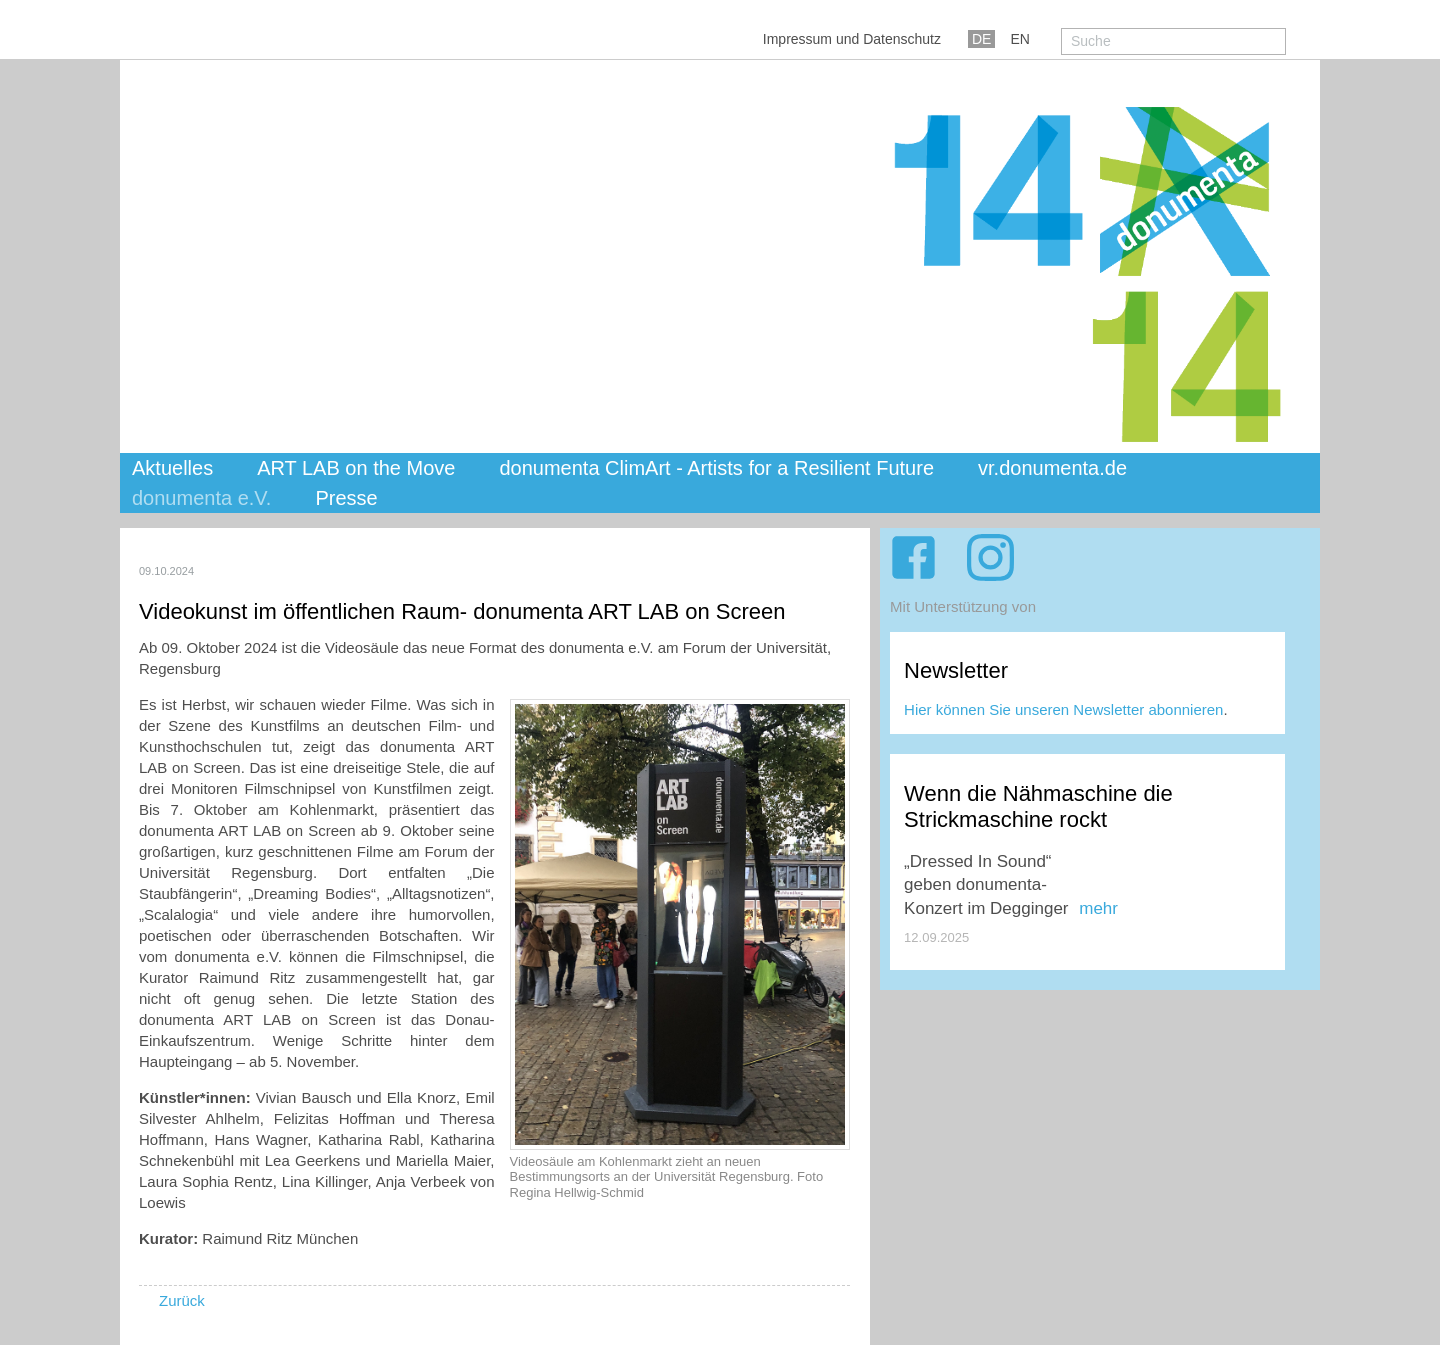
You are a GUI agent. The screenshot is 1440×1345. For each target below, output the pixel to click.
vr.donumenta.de (1052, 468)
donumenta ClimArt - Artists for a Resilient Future (716, 468)
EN (1019, 39)
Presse (346, 498)
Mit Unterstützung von (963, 606)
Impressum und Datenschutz (852, 39)
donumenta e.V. (201, 498)
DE (981, 39)
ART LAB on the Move (356, 468)
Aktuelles (172, 468)
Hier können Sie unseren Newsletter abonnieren (1063, 709)
